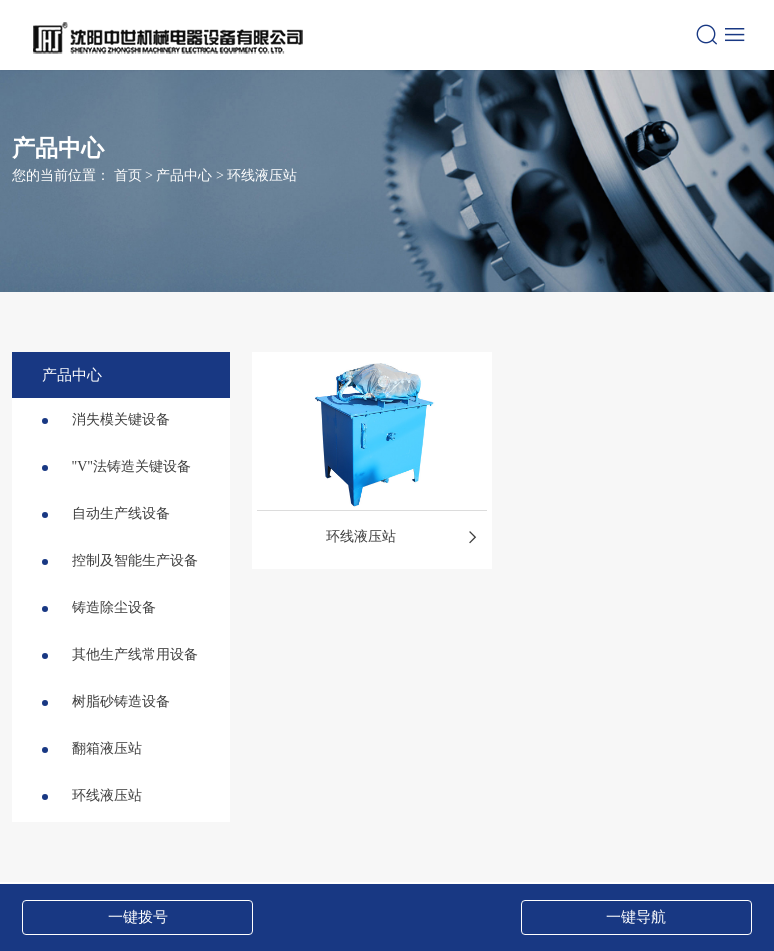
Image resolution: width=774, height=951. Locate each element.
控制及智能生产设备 (120, 560)
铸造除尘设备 (99, 607)
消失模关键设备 (106, 419)
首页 (128, 174)
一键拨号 (138, 917)
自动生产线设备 (106, 513)
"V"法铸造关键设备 (116, 466)
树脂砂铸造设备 (106, 701)
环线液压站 (262, 174)
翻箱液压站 (92, 748)
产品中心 (184, 174)
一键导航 (636, 917)
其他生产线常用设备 (120, 654)
